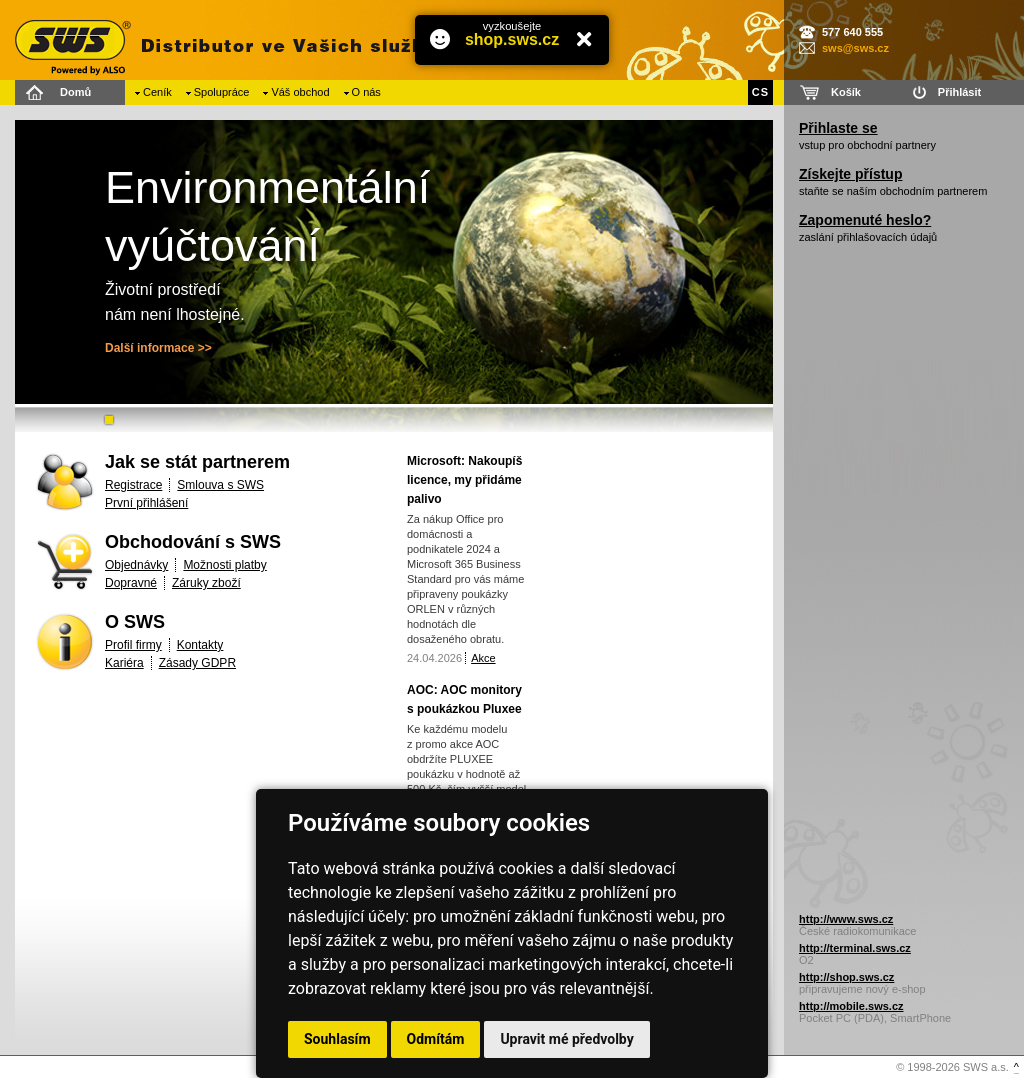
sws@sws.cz (855, 48)
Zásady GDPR (197, 663)
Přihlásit (959, 92)
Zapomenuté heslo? (865, 220)
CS (760, 92)
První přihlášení (146, 503)
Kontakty (200, 645)
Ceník (157, 92)
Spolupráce (222, 92)
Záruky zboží (206, 583)
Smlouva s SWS (220, 485)
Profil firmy (133, 645)
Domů (75, 92)
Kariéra (124, 663)
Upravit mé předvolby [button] (566, 1039)
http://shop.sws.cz (846, 977)
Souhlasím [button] (337, 1039)
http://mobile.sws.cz (851, 1006)
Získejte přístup (850, 174)
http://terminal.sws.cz (855, 948)
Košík (846, 92)
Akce (483, 658)
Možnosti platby (224, 565)
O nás (366, 92)
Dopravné (131, 583)
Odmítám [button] (436, 1039)
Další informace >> (158, 348)
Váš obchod (300, 92)
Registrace (133, 485)
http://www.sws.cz (846, 919)
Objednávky (136, 565)
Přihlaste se (838, 128)
